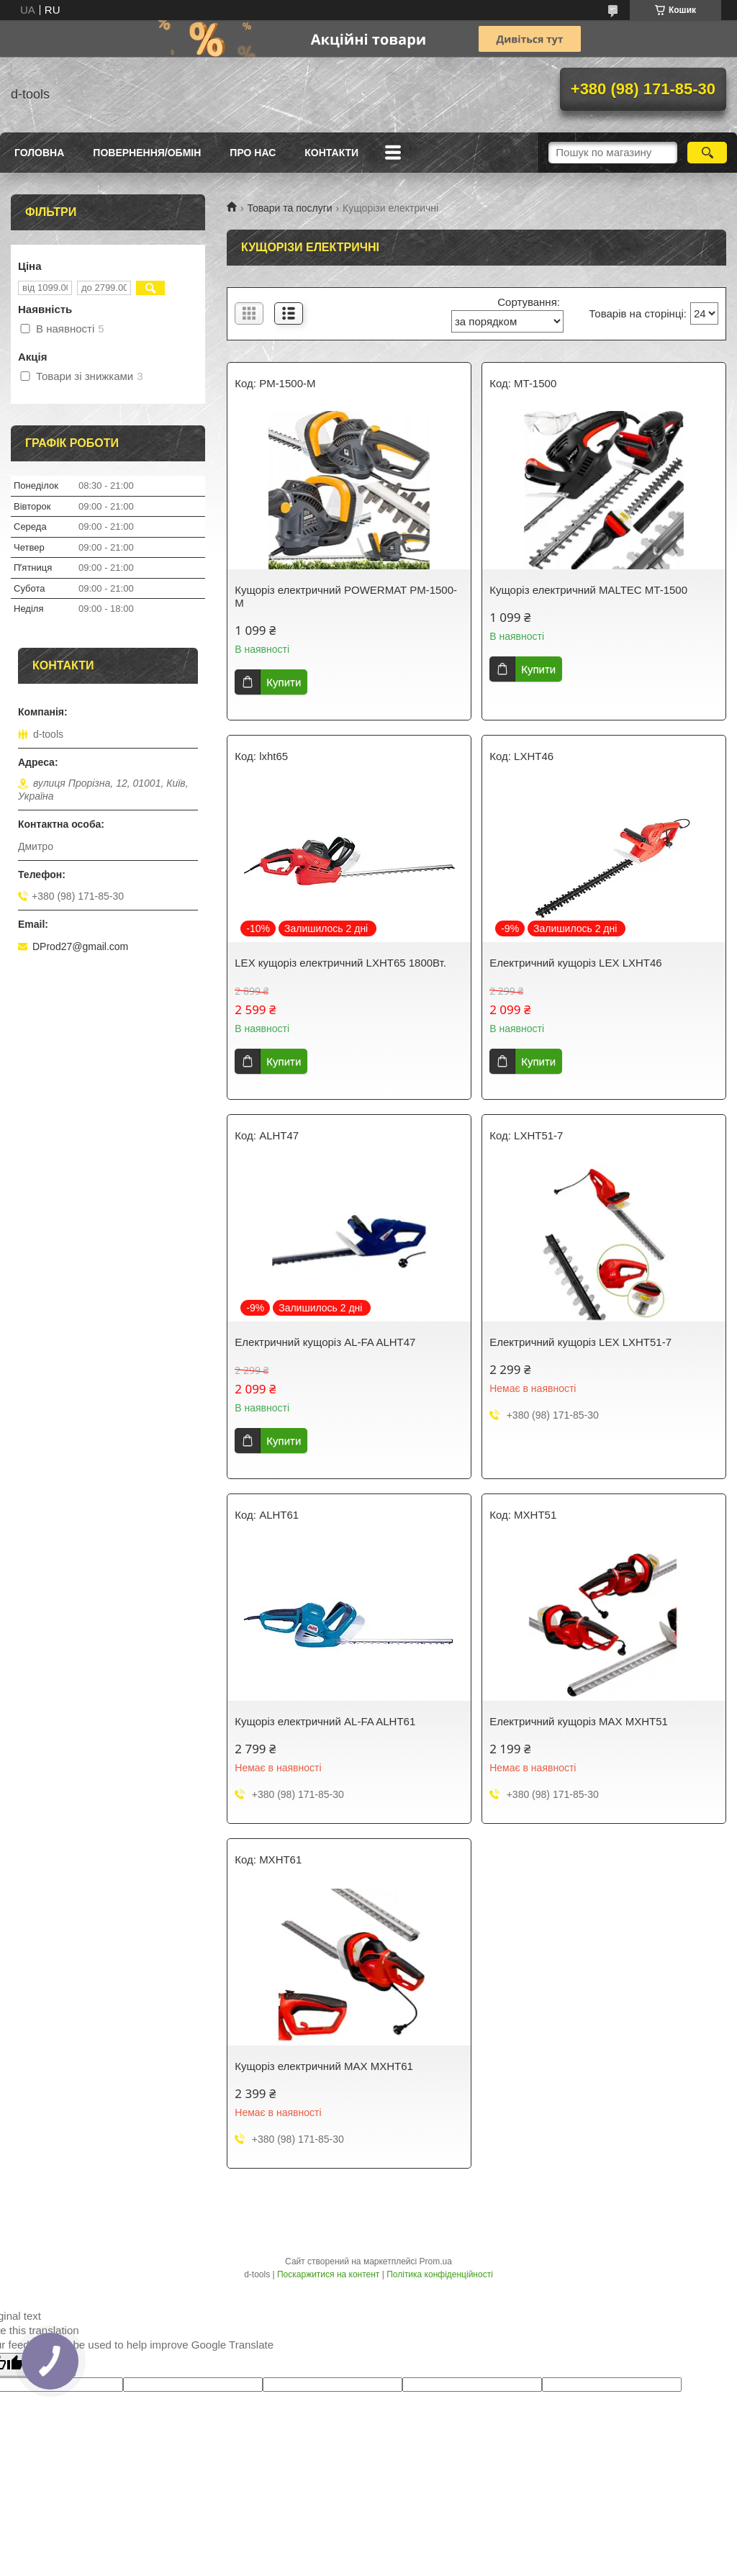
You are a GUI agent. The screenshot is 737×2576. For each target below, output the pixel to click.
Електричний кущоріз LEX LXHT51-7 (580, 1342)
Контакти (331, 152)
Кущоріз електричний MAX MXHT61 (324, 2066)
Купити (283, 682)
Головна (39, 152)
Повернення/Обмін (147, 152)
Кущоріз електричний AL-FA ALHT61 (325, 1721)
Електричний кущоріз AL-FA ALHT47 (325, 1342)
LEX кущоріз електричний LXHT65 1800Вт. (340, 963)
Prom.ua (436, 2261)
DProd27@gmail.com (80, 946)
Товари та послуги (289, 208)
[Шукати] (707, 152)
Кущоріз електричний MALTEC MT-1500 (588, 590)
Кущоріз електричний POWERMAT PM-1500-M (346, 596)
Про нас (253, 152)
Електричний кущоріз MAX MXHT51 (578, 1721)
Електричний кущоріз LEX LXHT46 (575, 963)
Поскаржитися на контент (328, 2274)
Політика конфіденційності (439, 2274)
